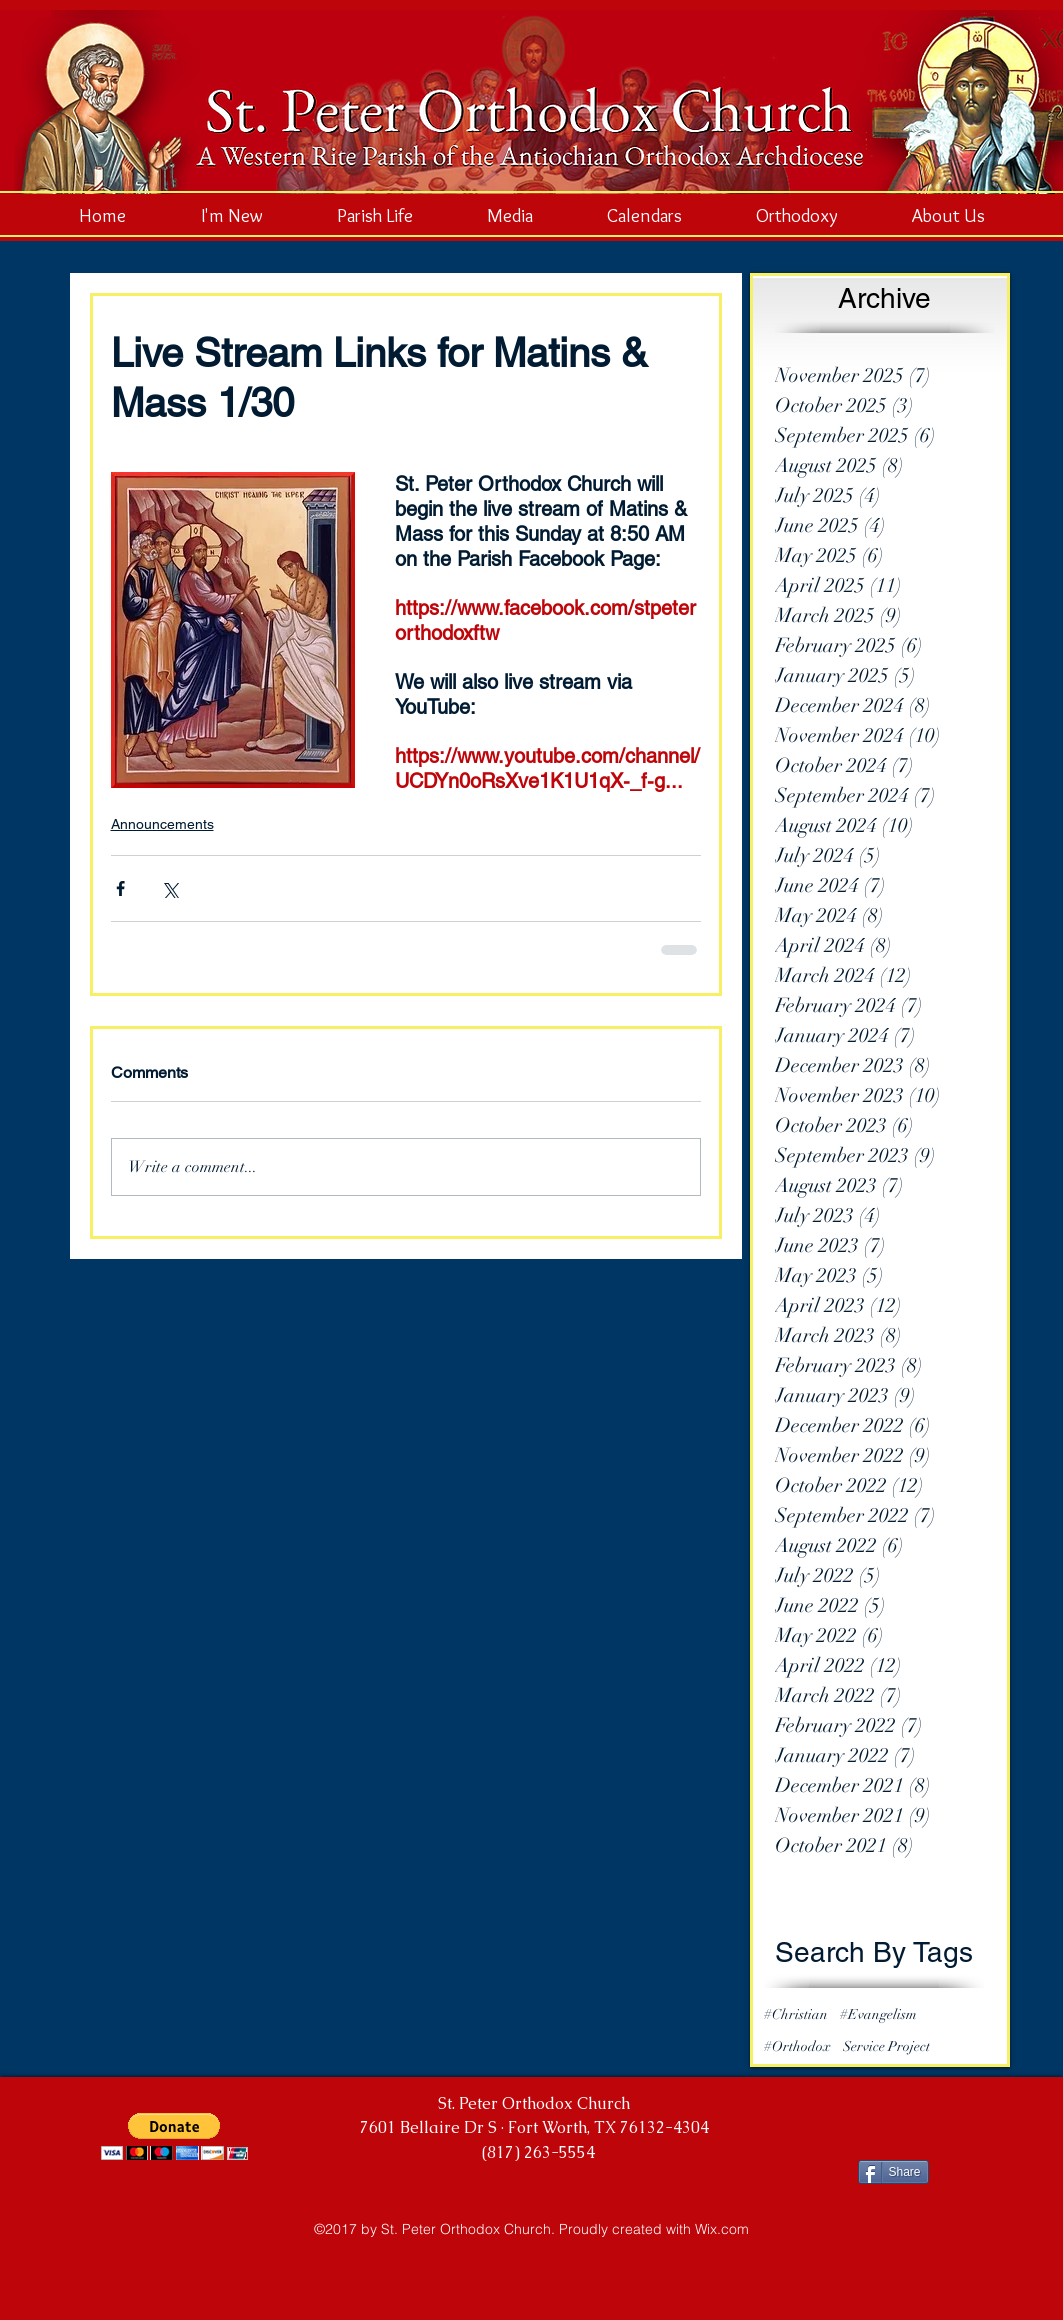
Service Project (886, 2046)
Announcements (162, 824)
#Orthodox (797, 2046)
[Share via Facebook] (120, 888)
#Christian (796, 2014)
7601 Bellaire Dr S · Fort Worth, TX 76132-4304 (534, 2127)
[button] (174, 2136)
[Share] (893, 2172)
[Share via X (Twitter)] (169, 888)
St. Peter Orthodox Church (534, 2103)
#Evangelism (878, 2014)
